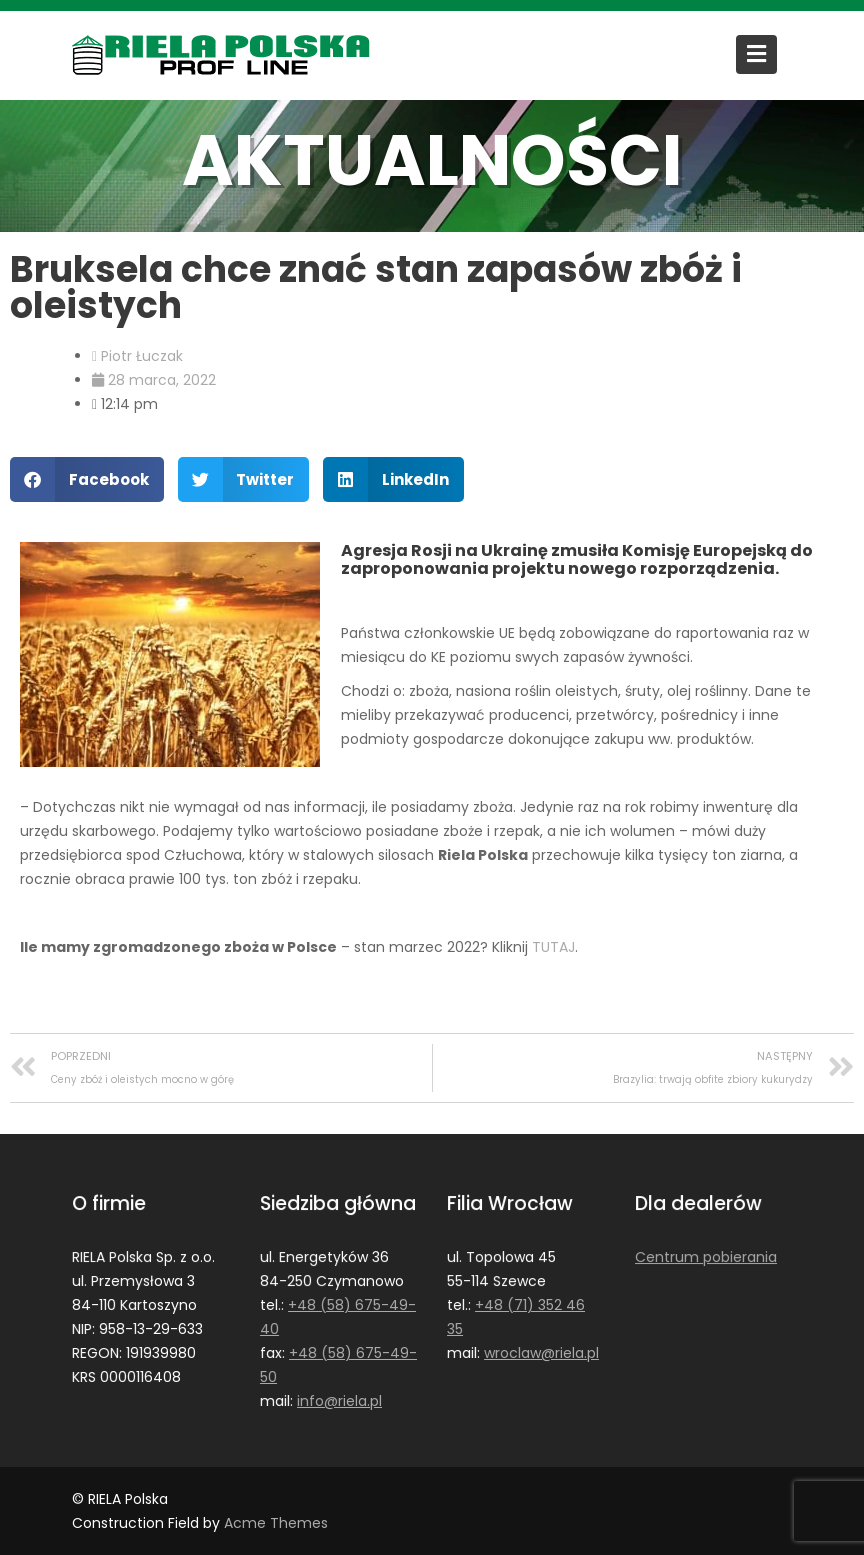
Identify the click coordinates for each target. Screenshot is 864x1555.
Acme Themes (276, 1523)
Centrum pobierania (705, 1257)
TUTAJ (553, 947)
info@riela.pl (339, 1400)
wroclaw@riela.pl (541, 1352)
